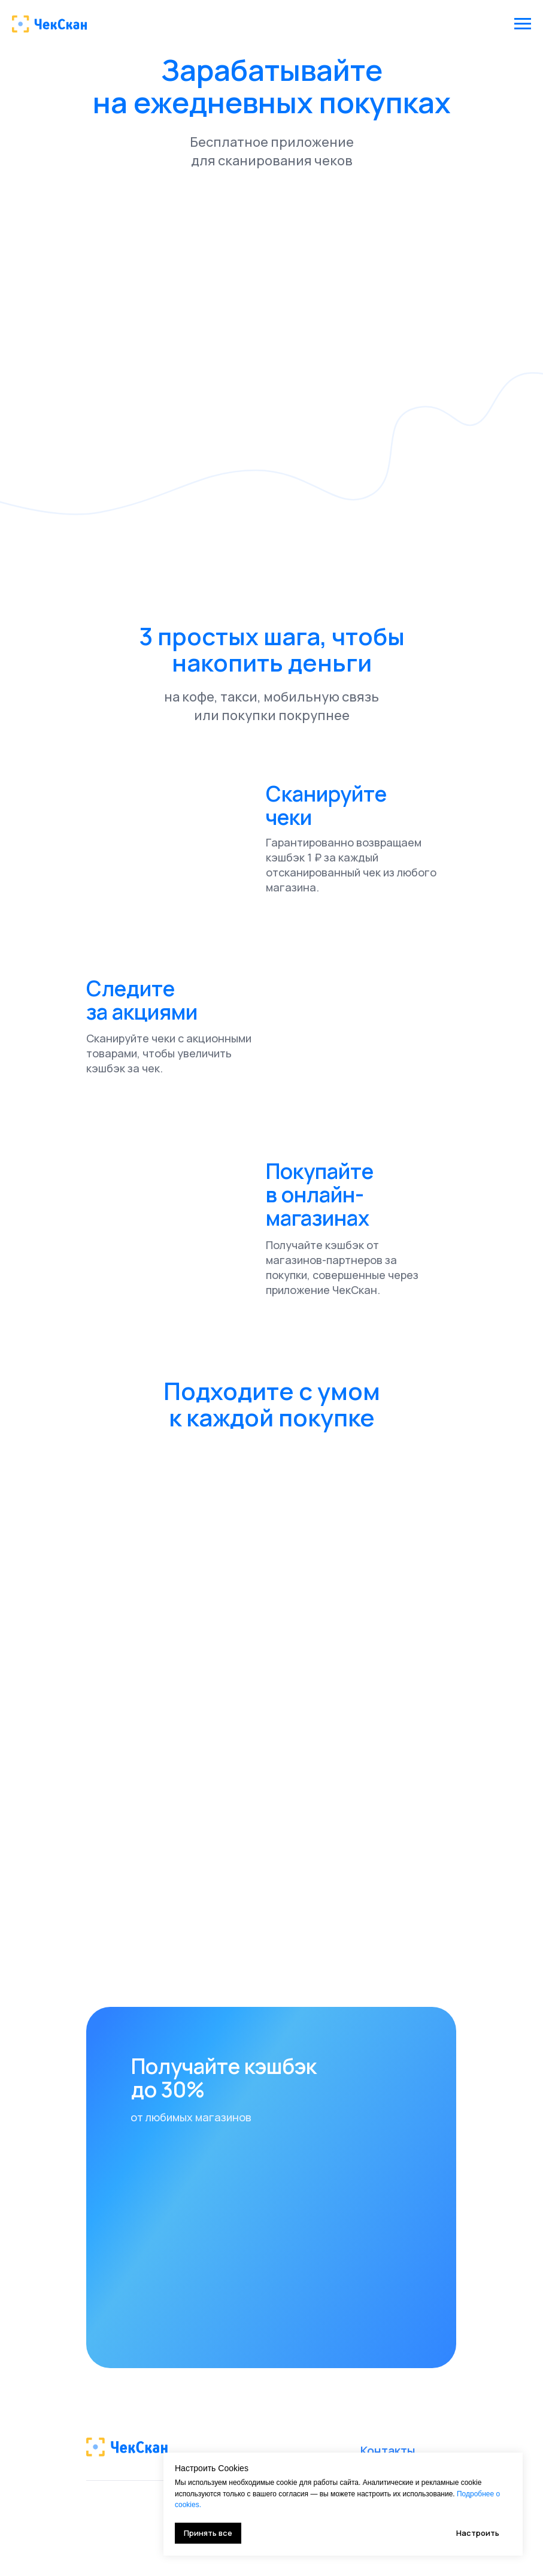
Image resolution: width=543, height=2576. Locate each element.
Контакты (387, 2450)
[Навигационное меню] (522, 24)
